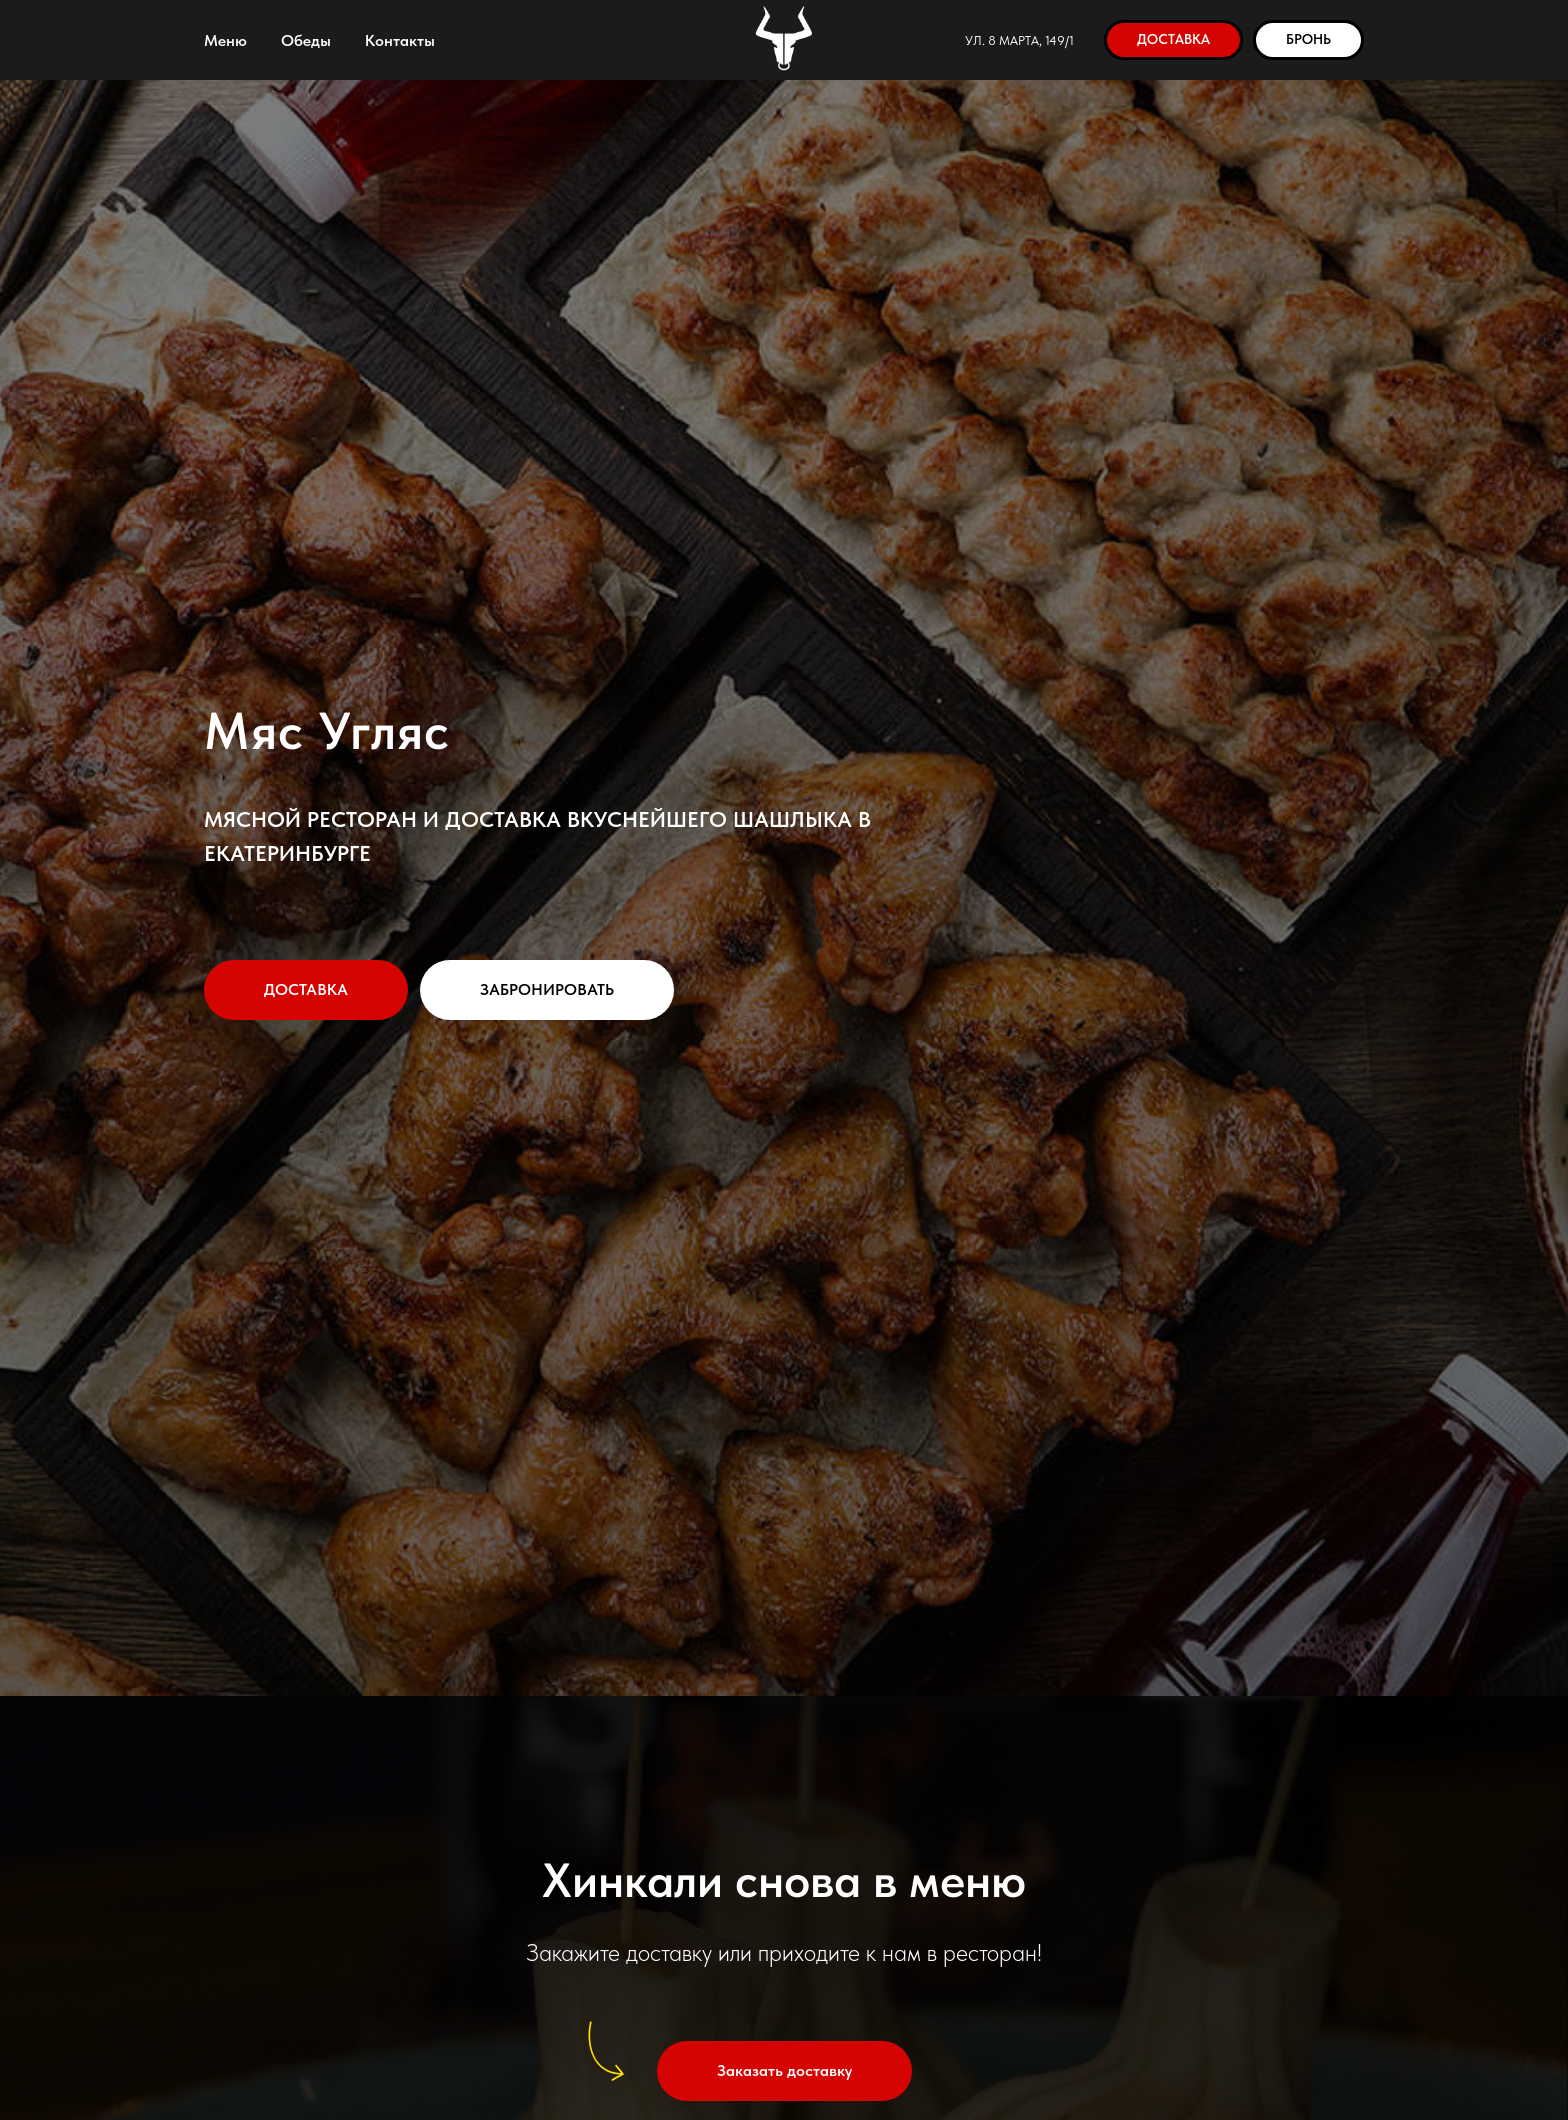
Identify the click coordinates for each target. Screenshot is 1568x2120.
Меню (225, 40)
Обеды (306, 40)
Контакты (400, 40)
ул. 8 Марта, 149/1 (1019, 40)
